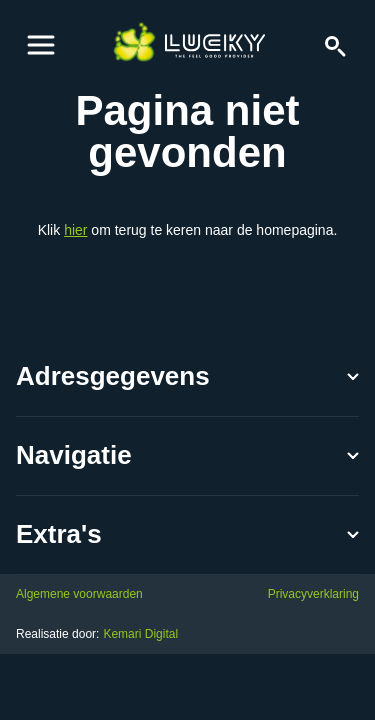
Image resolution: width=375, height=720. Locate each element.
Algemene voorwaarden (79, 594)
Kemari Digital (140, 634)
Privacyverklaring (313, 594)
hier (75, 230)
